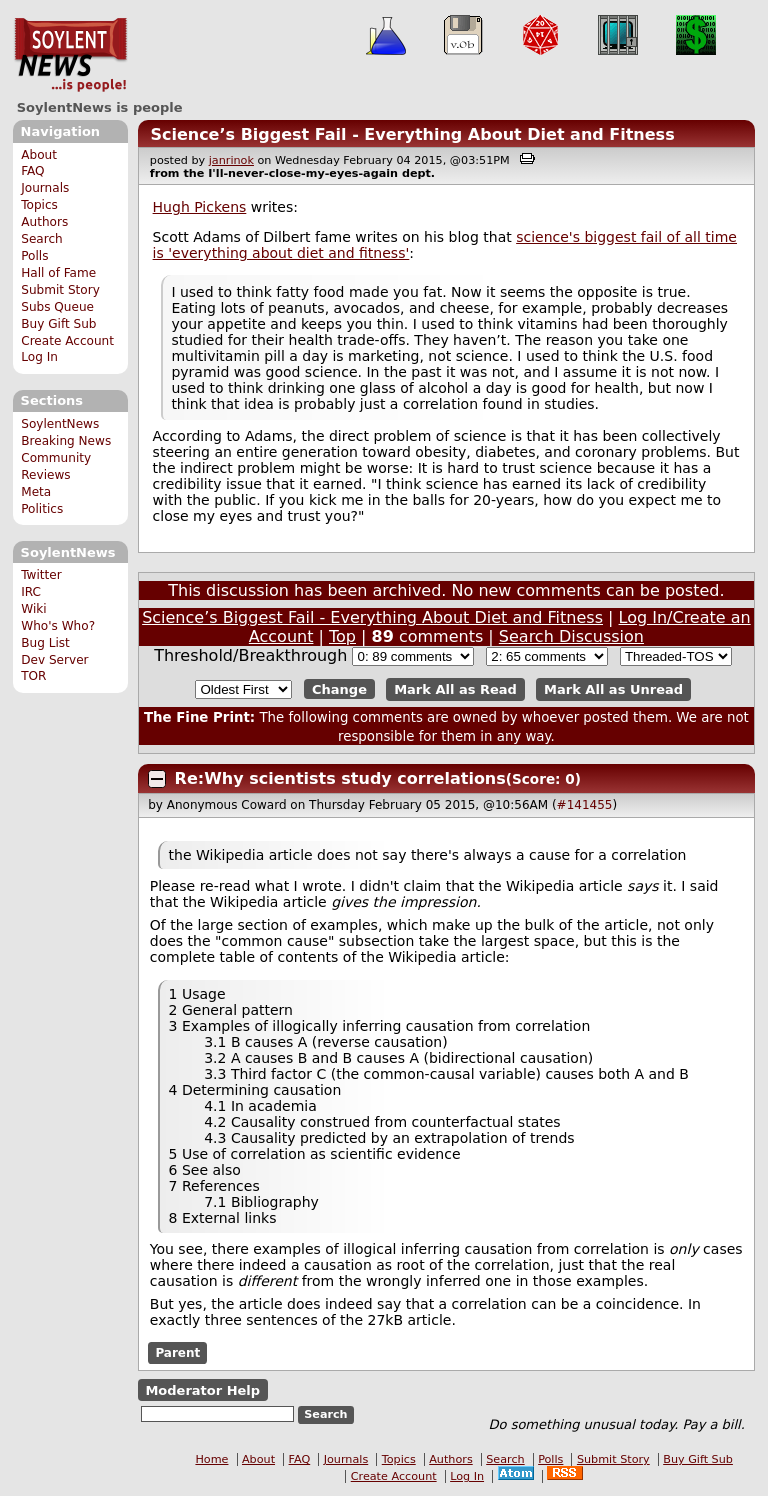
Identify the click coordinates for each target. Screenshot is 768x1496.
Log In (39, 357)
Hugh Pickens (200, 207)
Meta (36, 492)
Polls (34, 256)
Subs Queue (57, 307)
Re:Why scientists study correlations (340, 778)
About (39, 155)
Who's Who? (58, 626)
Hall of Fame (58, 273)
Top (342, 636)
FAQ (32, 171)
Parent (177, 1353)
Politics (42, 509)
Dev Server (54, 660)
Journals (45, 188)
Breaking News (66, 441)
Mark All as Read (455, 689)
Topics (39, 205)
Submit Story (60, 290)
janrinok (231, 160)
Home (211, 1459)
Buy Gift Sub (58, 324)
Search (42, 239)
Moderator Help (202, 1389)
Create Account (67, 341)
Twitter (41, 575)
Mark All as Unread (613, 689)
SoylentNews (70, 55)
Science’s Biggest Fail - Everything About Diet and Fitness (412, 134)
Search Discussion (571, 636)
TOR (33, 676)
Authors (44, 222)
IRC (31, 592)
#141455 (585, 805)
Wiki (33, 609)
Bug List (45, 643)
